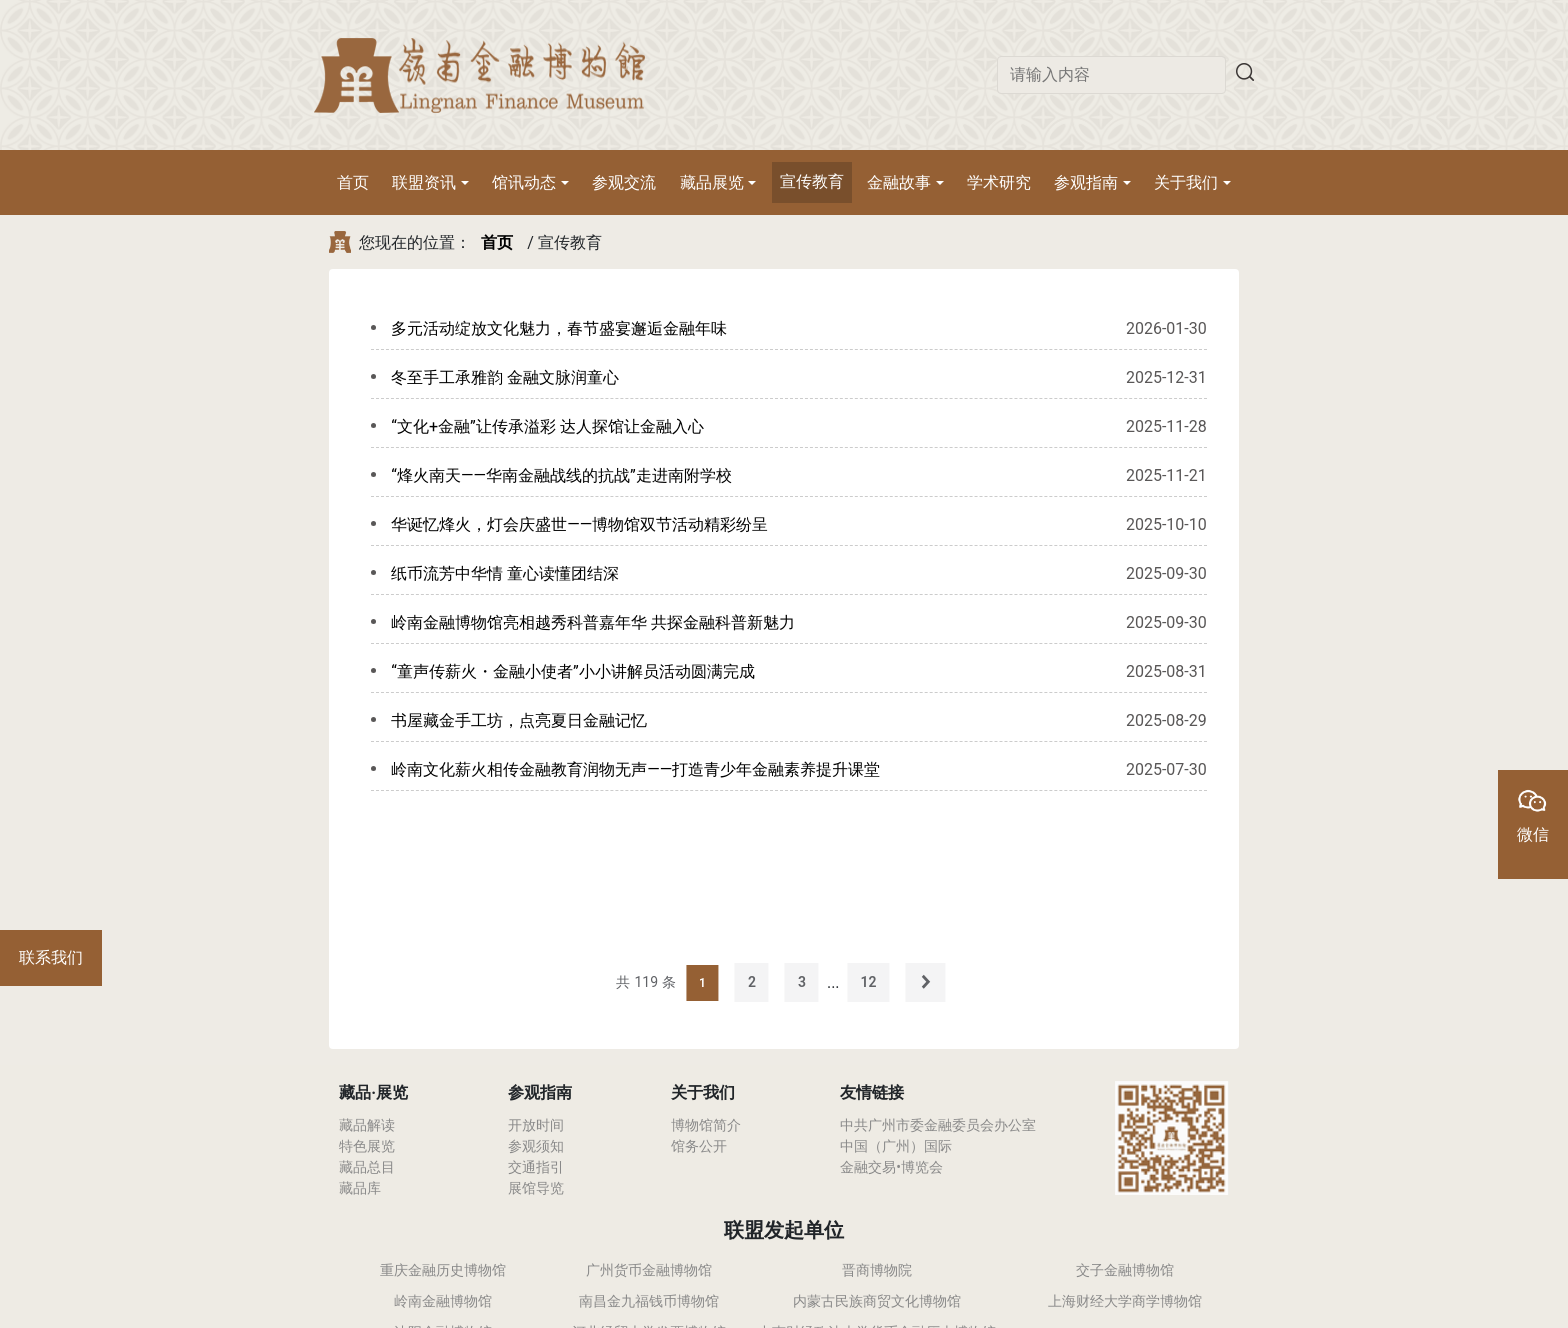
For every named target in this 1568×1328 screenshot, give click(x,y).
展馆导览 (536, 1188)
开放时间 (536, 1125)
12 (869, 982)
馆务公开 (699, 1146)
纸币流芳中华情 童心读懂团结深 (505, 573)
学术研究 (999, 182)
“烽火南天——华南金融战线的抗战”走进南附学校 (561, 475)
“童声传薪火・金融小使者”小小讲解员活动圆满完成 (572, 671)
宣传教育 (812, 181)
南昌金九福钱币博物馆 (649, 1301)
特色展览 (367, 1146)
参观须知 (536, 1146)
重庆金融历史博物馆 (443, 1270)
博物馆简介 (706, 1125)
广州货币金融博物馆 (649, 1270)
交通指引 (536, 1167)
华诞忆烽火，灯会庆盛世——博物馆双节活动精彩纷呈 (579, 524)
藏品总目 (367, 1167)
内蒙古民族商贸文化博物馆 (877, 1301)
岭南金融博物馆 (443, 1301)
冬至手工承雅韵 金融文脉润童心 (505, 377)
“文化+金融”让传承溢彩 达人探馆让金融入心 (547, 426)
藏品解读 (367, 1125)
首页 (353, 182)
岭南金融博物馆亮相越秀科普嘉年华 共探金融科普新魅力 (593, 622)
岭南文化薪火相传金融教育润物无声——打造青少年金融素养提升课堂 (635, 769)
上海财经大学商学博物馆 (1125, 1301)
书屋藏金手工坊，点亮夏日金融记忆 (519, 720)
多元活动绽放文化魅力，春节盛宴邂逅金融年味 (559, 328)
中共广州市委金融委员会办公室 (938, 1125)
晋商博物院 (877, 1270)
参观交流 (624, 182)
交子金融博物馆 (1125, 1270)
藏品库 (360, 1188)
